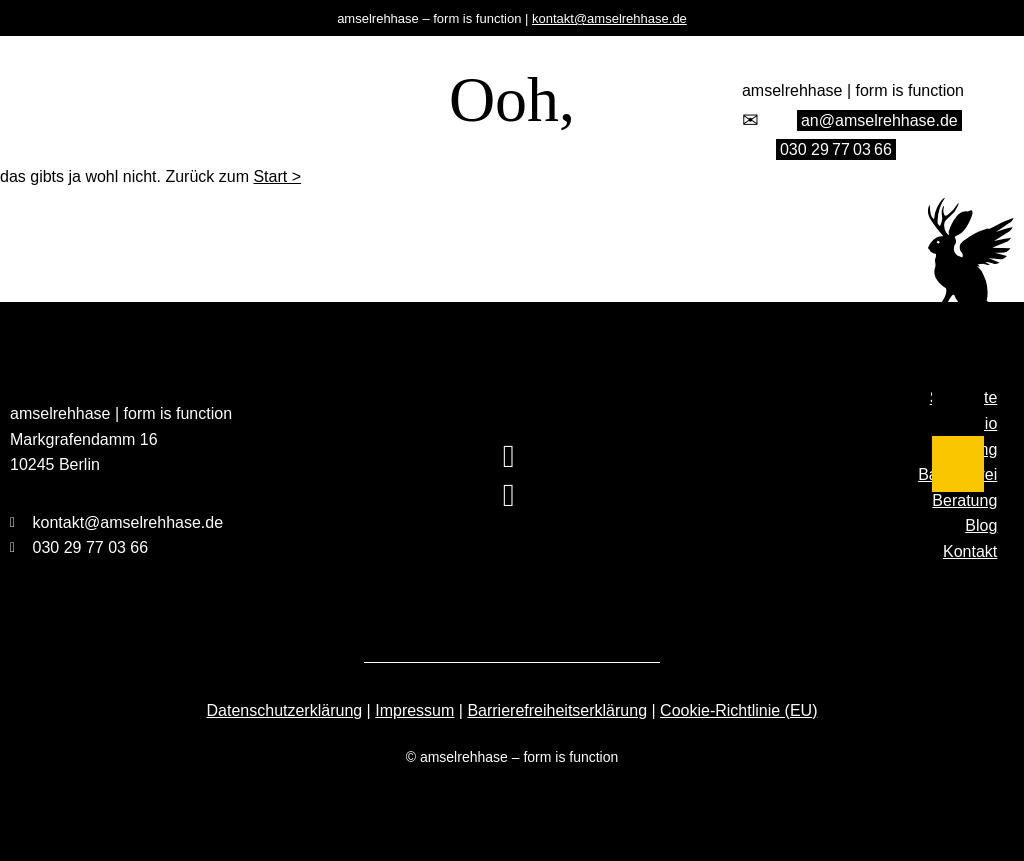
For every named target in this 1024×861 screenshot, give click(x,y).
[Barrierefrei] (958, 389)
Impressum (414, 710)
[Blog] (958, 464)
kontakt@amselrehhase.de (609, 18)
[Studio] (958, 326)
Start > (277, 176)
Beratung (964, 500)
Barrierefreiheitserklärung (557, 710)
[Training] (958, 358)
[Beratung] (958, 421)
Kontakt (970, 551)
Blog (981, 525)
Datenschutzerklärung (285, 710)
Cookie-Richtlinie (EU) (738, 710)
